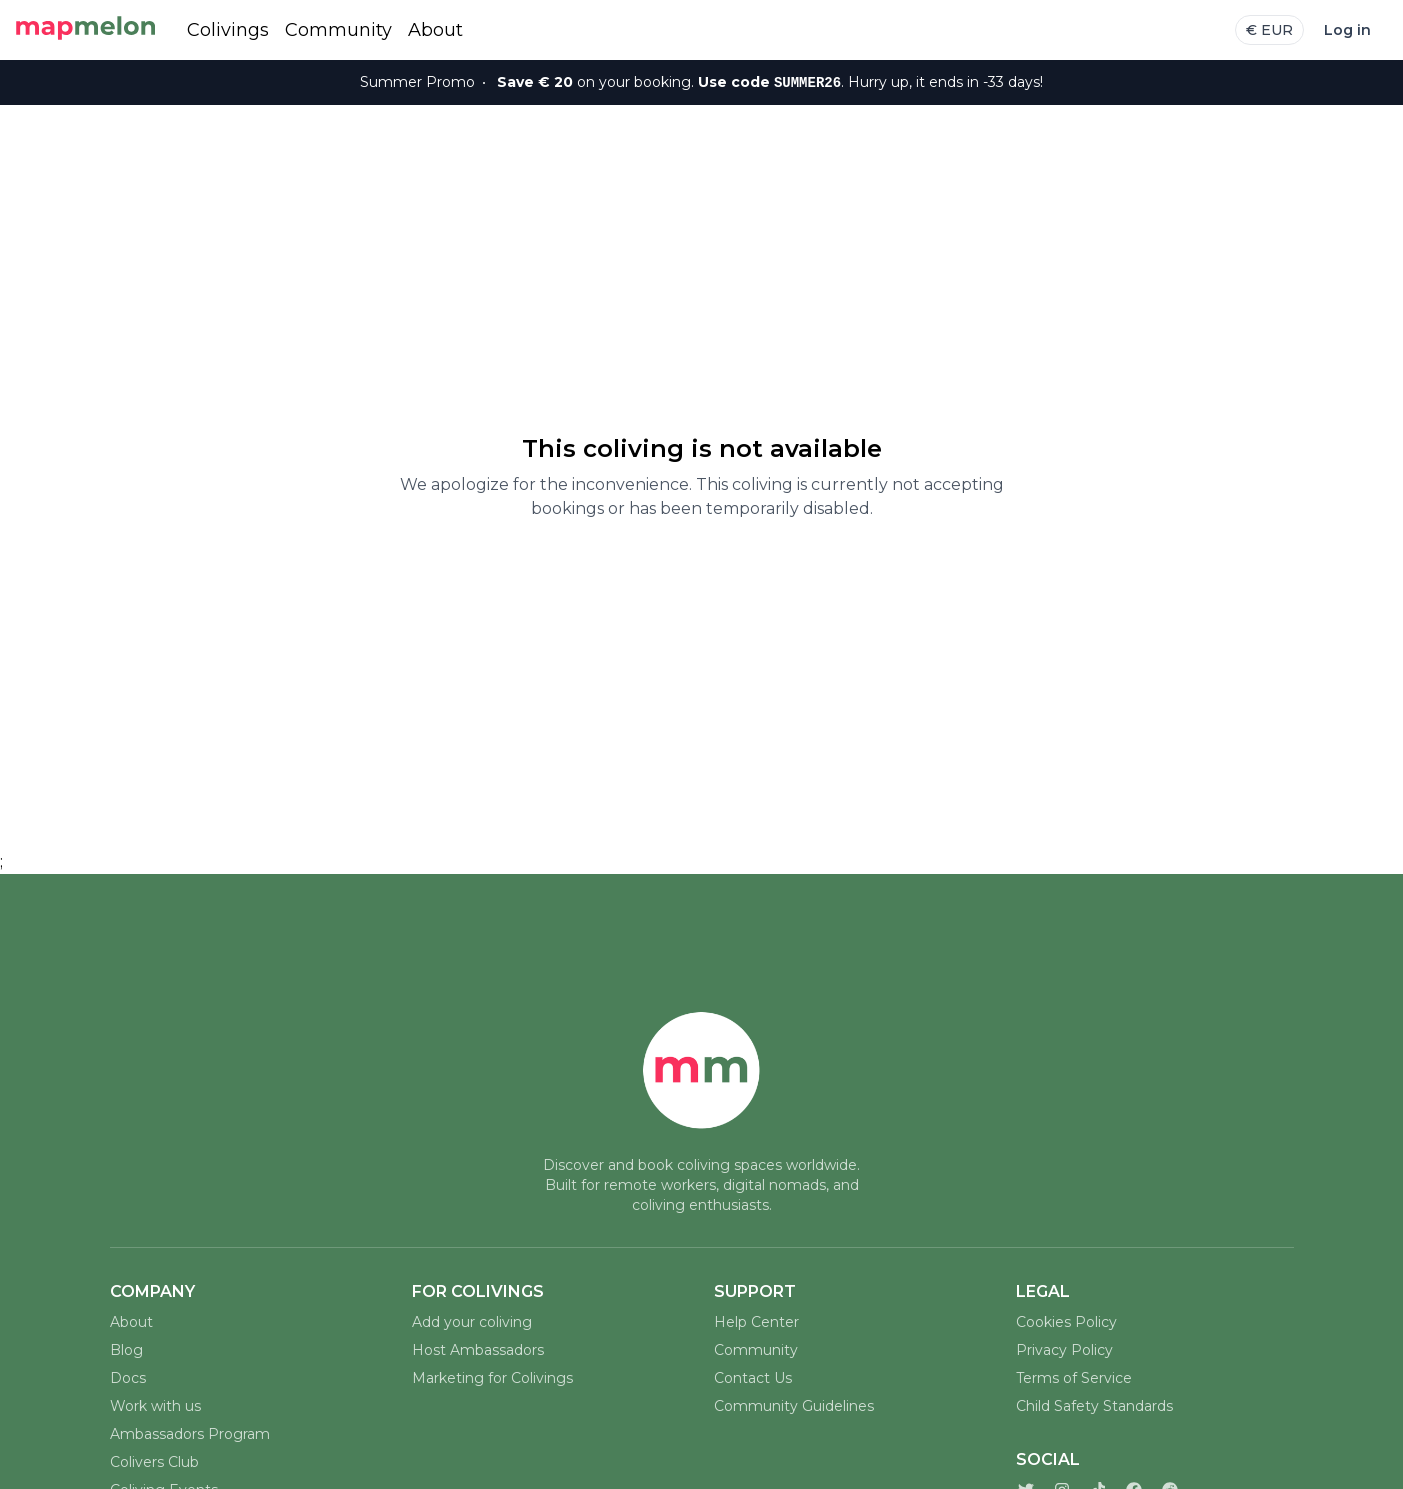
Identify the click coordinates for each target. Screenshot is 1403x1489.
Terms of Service (1074, 1378)
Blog (126, 1350)
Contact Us (753, 1378)
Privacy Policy (1064, 1350)
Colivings (228, 30)
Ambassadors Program (190, 1434)
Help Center (756, 1322)
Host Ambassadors (478, 1350)
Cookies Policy (1066, 1322)
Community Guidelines (794, 1406)
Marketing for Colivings (492, 1378)
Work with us (155, 1406)
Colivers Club (154, 1462)
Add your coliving (472, 1322)
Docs (128, 1378)
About (435, 30)
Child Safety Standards (1094, 1406)
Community (338, 30)
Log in (1347, 30)
